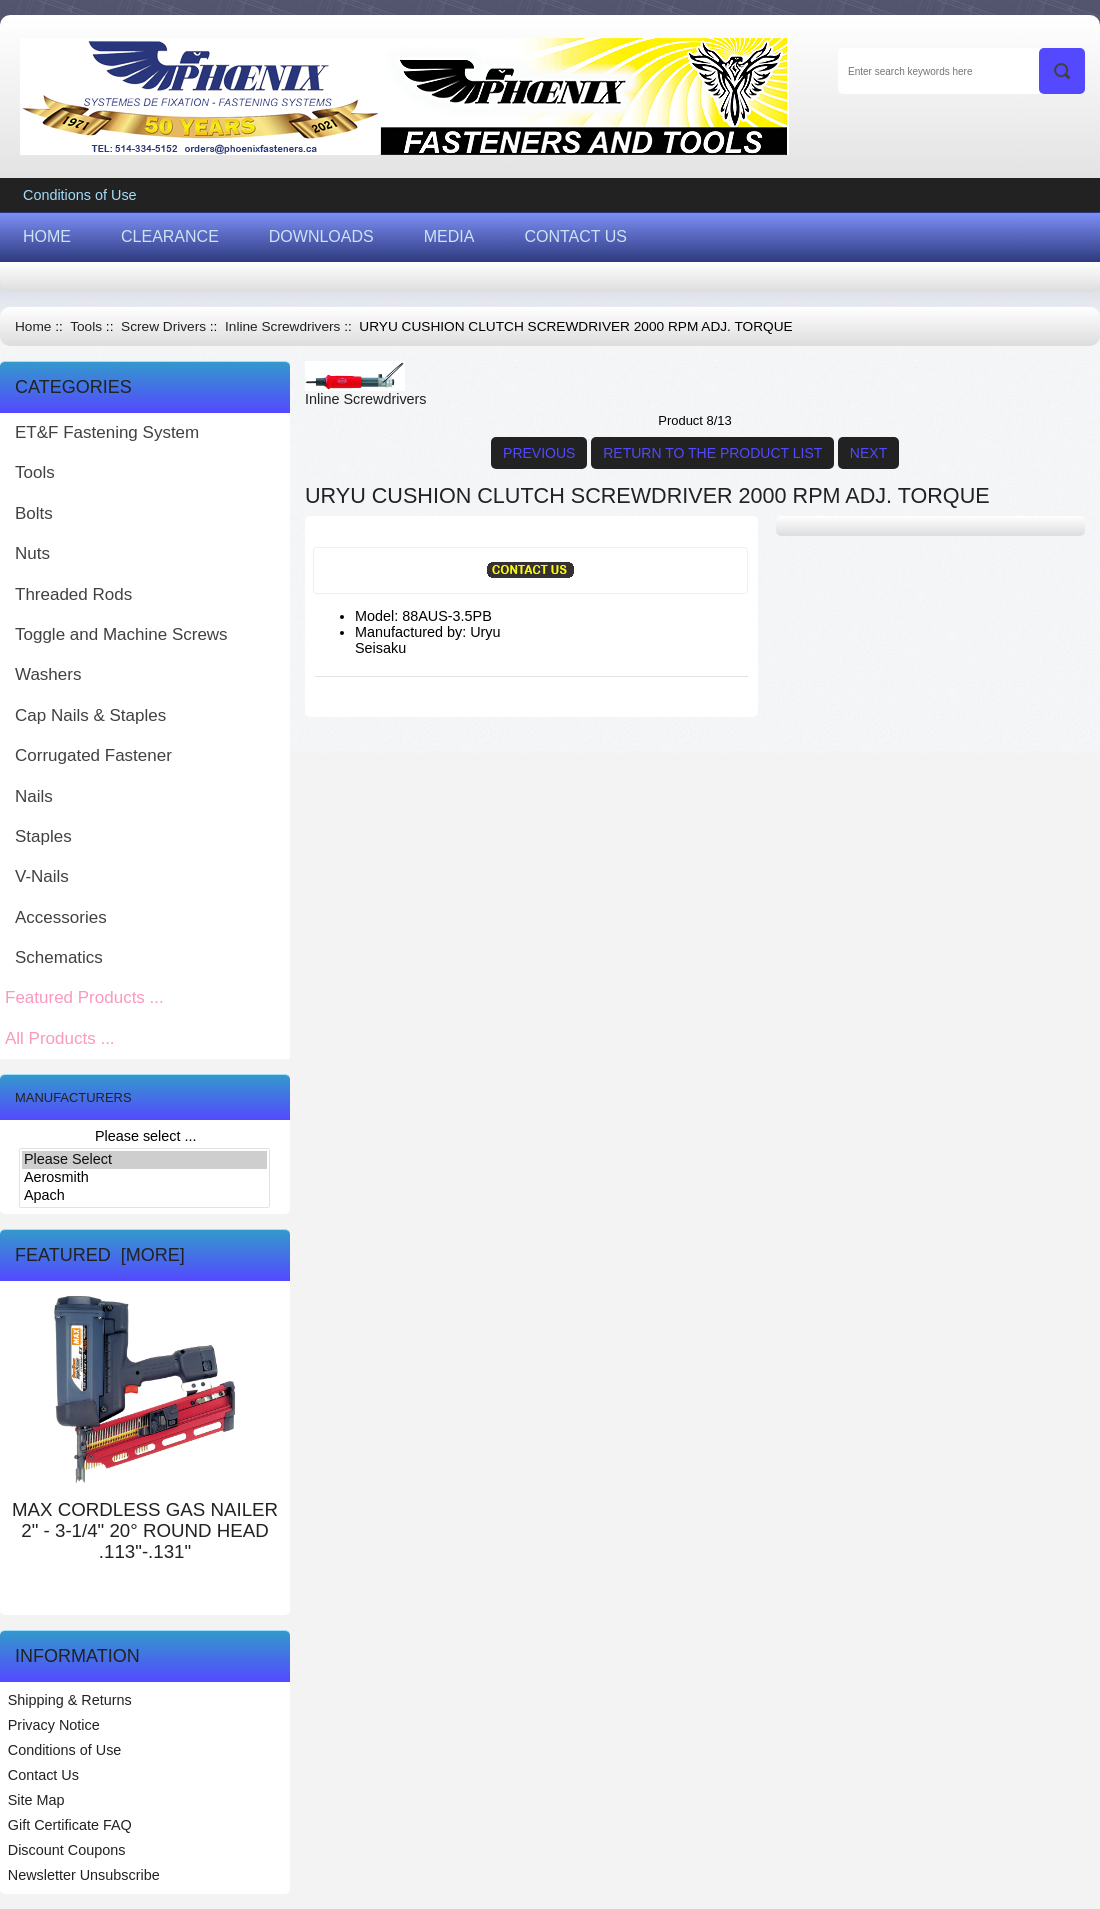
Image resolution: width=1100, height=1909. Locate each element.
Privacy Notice (54, 1725)
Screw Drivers (163, 326)
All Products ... (60, 1038)
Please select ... (146, 1136)
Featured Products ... (84, 997)
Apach (144, 1196)
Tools (86, 326)
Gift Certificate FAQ (70, 1825)
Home (33, 326)
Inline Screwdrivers (282, 326)
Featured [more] (100, 1255)
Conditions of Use (80, 195)
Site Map (36, 1800)
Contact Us (43, 1775)
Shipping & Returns (70, 1700)
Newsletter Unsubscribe (84, 1875)
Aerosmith (144, 1178)
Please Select (144, 1160)
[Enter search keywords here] (961, 71)
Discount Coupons (67, 1850)
